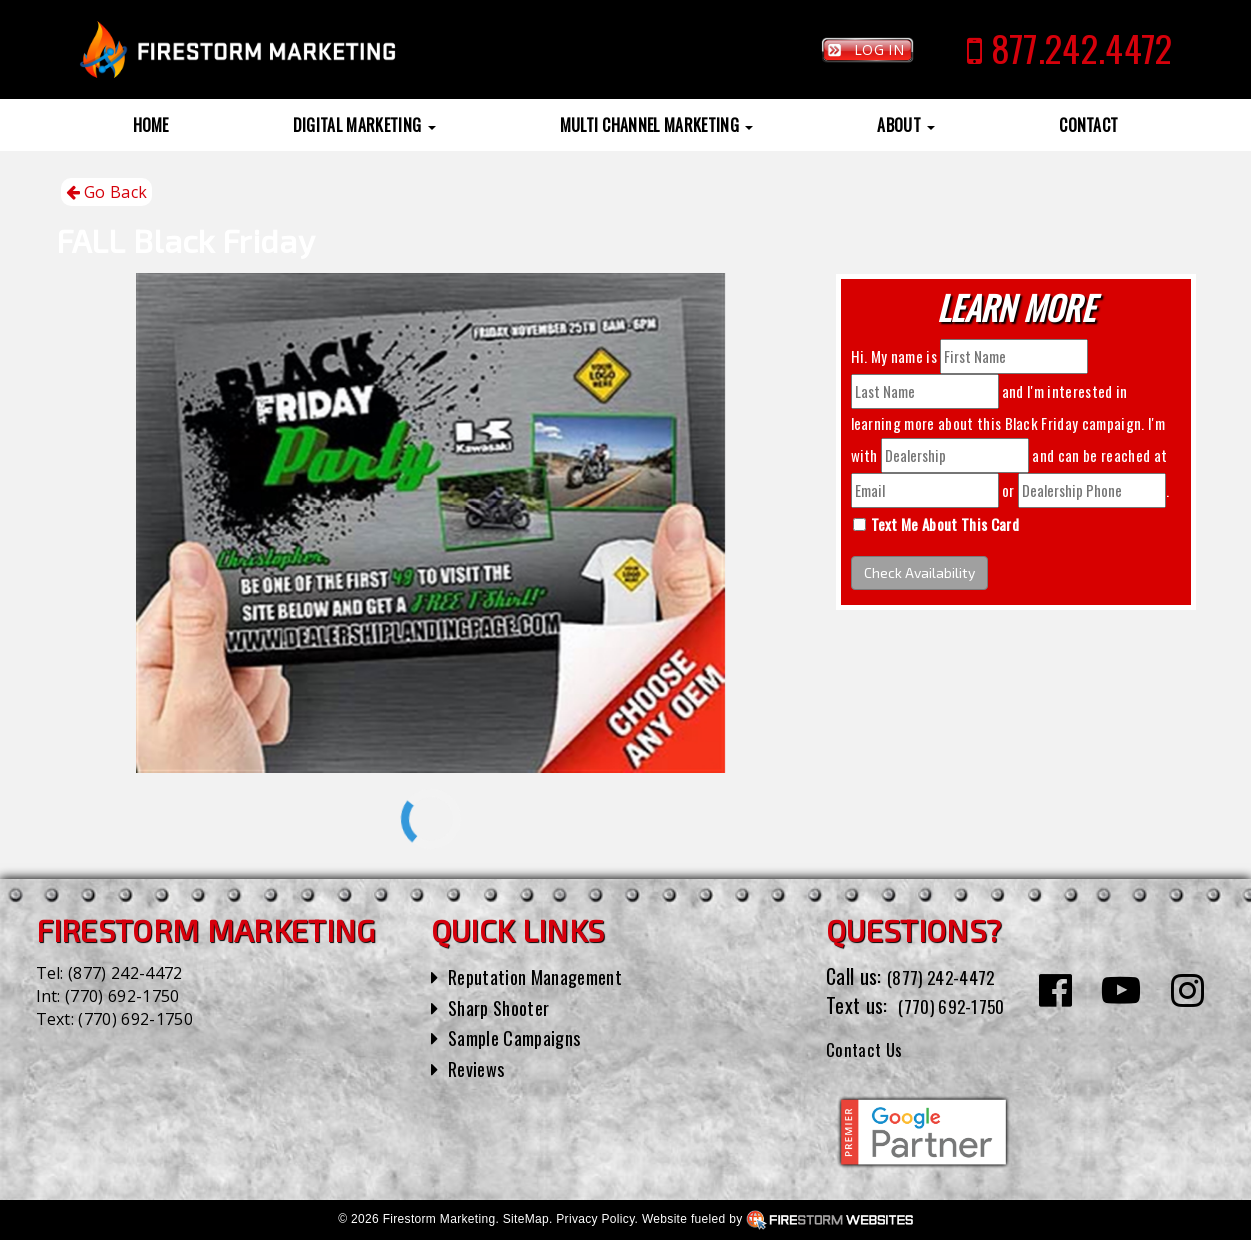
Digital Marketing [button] (364, 125)
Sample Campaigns (521, 1037)
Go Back (107, 192)
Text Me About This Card (945, 524)
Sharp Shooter (504, 1007)
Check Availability (919, 572)
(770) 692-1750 (122, 996)
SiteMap (526, 1219)
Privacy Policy (595, 1219)
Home (151, 125)
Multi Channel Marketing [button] (657, 125)
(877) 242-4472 (125, 973)
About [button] (906, 125)
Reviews (479, 1068)
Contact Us (869, 1048)
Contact (1088, 125)
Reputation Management (544, 976)
